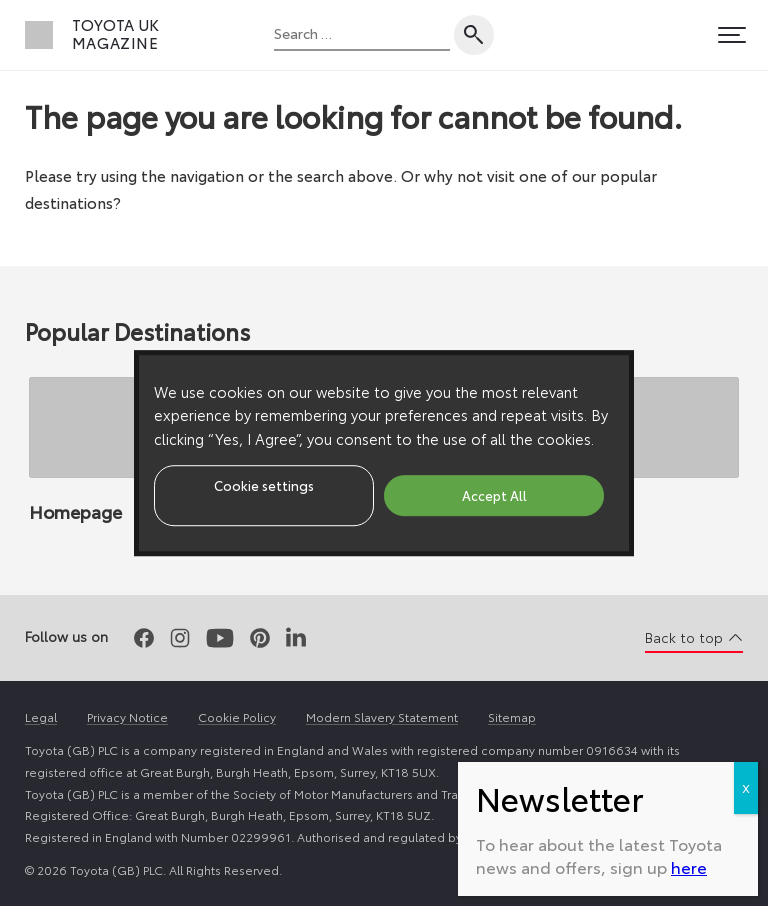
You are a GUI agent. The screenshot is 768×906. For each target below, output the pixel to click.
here (689, 866)
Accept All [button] (494, 495)
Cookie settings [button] (264, 485)
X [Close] (746, 787)
